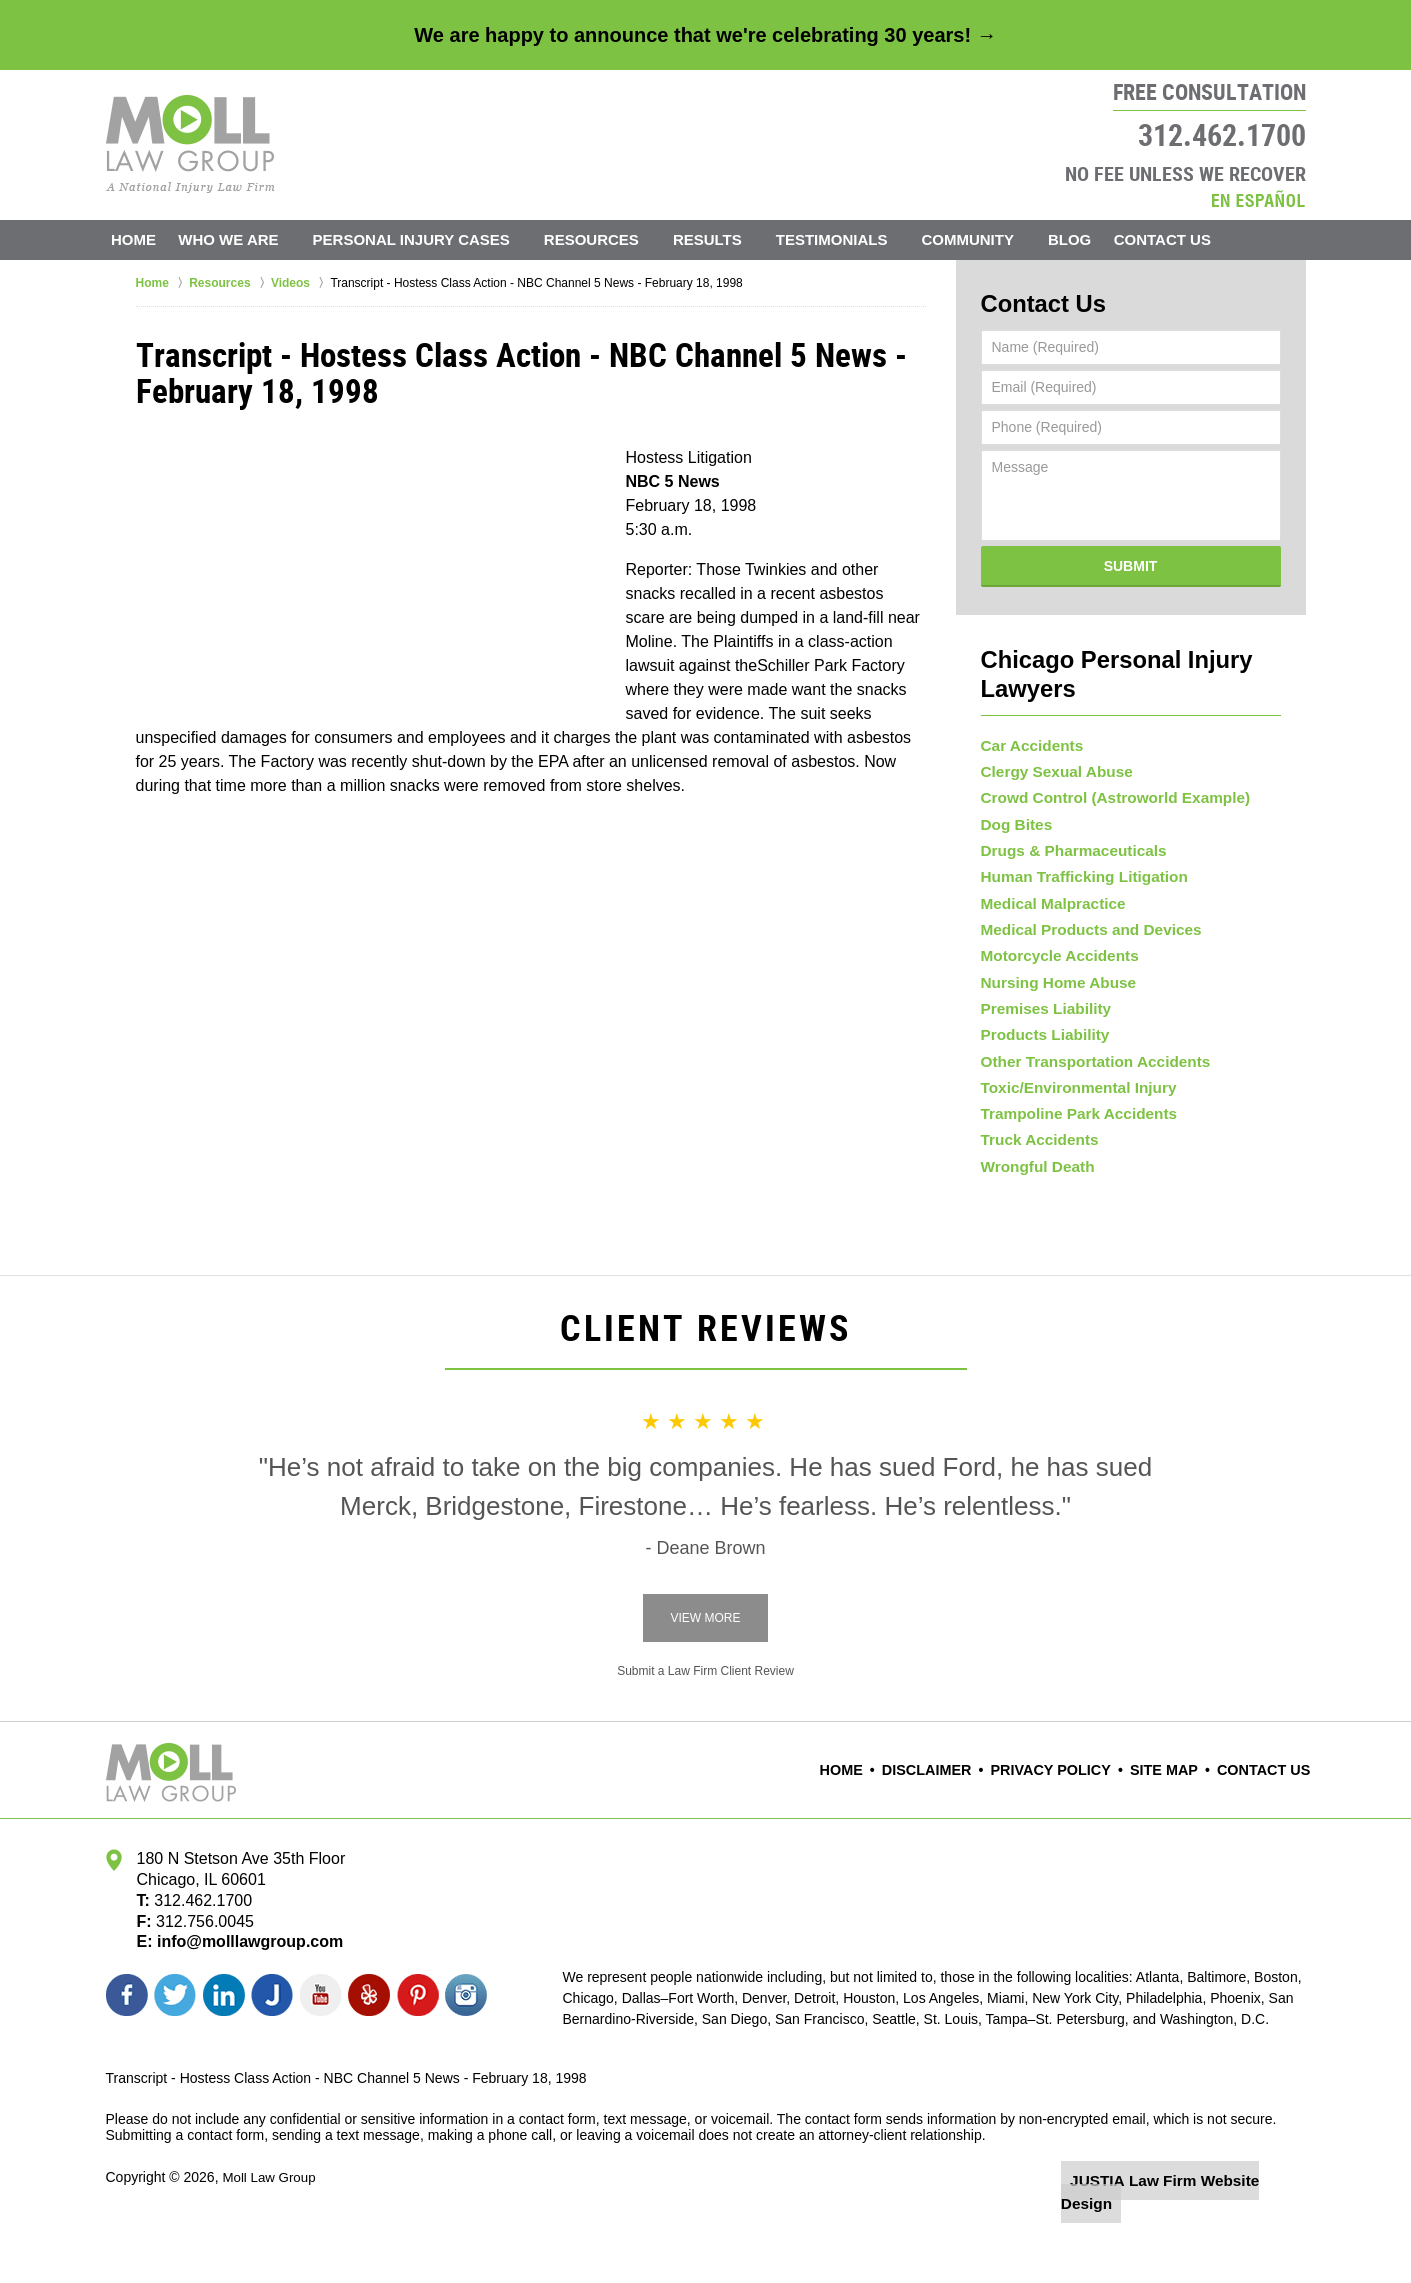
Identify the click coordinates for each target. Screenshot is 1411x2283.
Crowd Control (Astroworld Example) (1104, 771)
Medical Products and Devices (1082, 930)
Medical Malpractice (1047, 899)
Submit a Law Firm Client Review (705, 1725)
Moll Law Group (271, 2230)
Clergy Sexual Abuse (1050, 740)
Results (730, 239)
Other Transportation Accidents (1086, 1089)
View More (705, 1672)
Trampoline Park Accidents (1070, 1153)
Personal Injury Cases (434, 239)
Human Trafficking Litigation (1075, 867)
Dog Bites (1013, 803)
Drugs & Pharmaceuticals (1066, 835)
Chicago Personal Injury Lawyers (1130, 651)
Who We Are (252, 239)
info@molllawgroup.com (242, 1995)
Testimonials (855, 239)
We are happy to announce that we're (705, 35)
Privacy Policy (1069, 1824)
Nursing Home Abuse (1052, 994)
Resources (614, 239)
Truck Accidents (1035, 1185)
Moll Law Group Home (190, 144)
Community (991, 239)
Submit (1131, 560)
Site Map (1174, 1824)
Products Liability (1039, 1058)
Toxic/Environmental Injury (1070, 1121)
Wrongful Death (1033, 1217)
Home (145, 239)
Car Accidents (1028, 708)
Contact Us (1197, 239)
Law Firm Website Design (1199, 2232)
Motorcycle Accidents (1053, 962)
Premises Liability (1040, 1026)
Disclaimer (956, 1824)
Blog (1092, 239)
